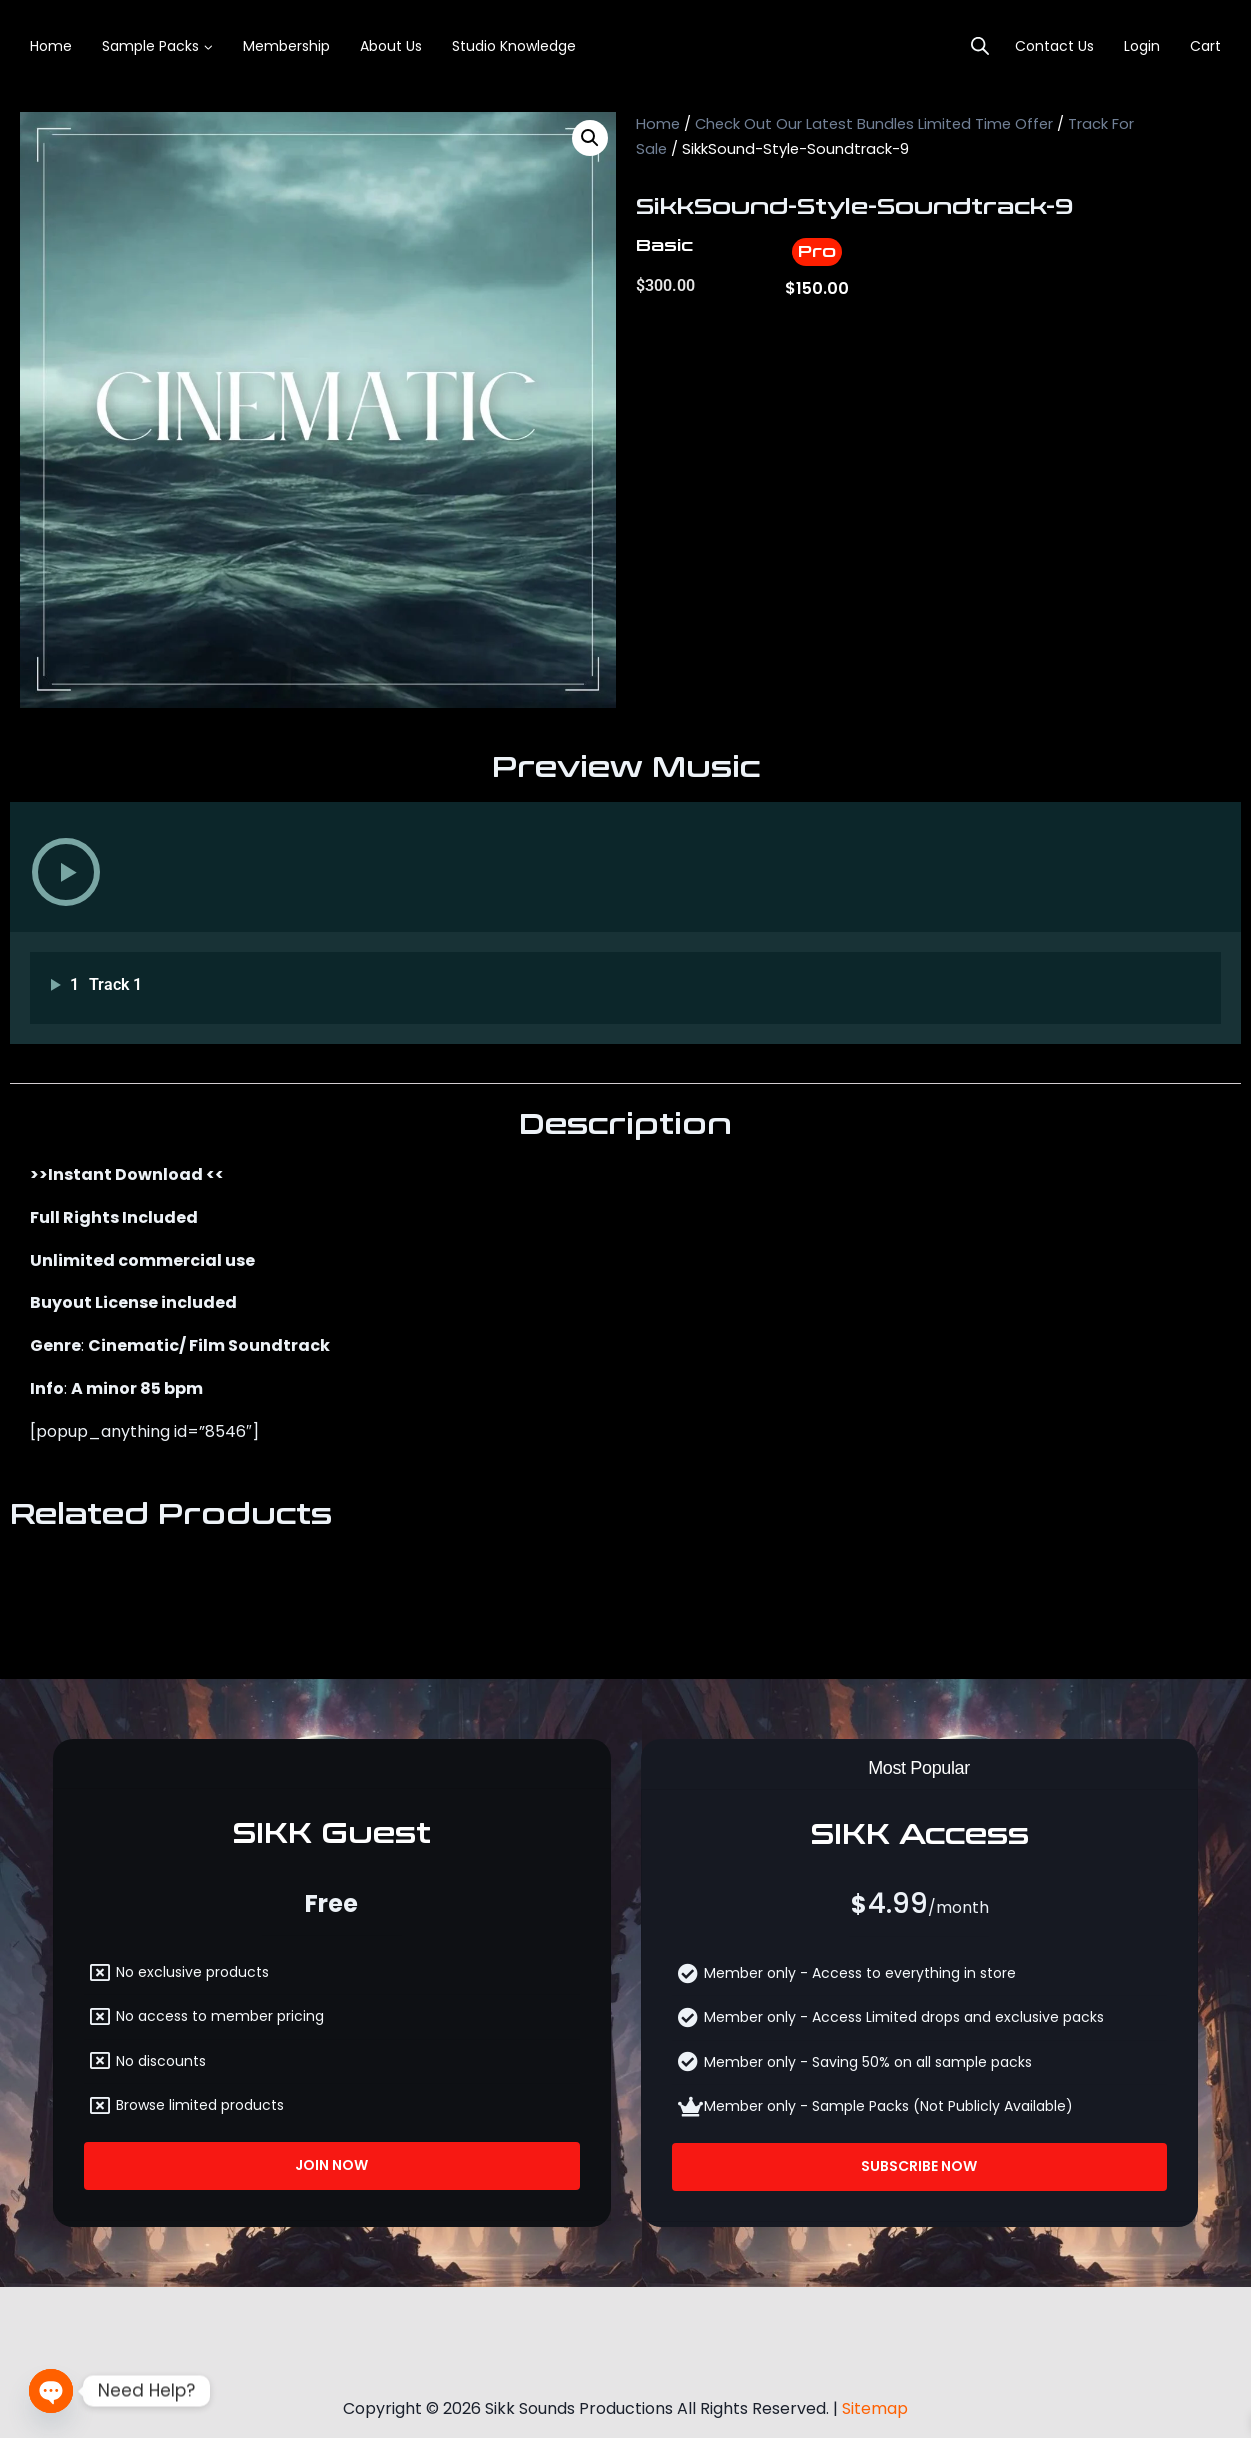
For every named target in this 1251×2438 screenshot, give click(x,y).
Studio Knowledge (514, 46)
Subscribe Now (919, 2166)
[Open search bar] (980, 46)
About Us (391, 46)
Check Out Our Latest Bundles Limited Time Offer (874, 124)
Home (51, 46)
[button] (590, 138)
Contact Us (1054, 46)
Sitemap (875, 2403)
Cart (1205, 46)
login (1142, 46)
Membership (286, 46)
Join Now (331, 2165)
